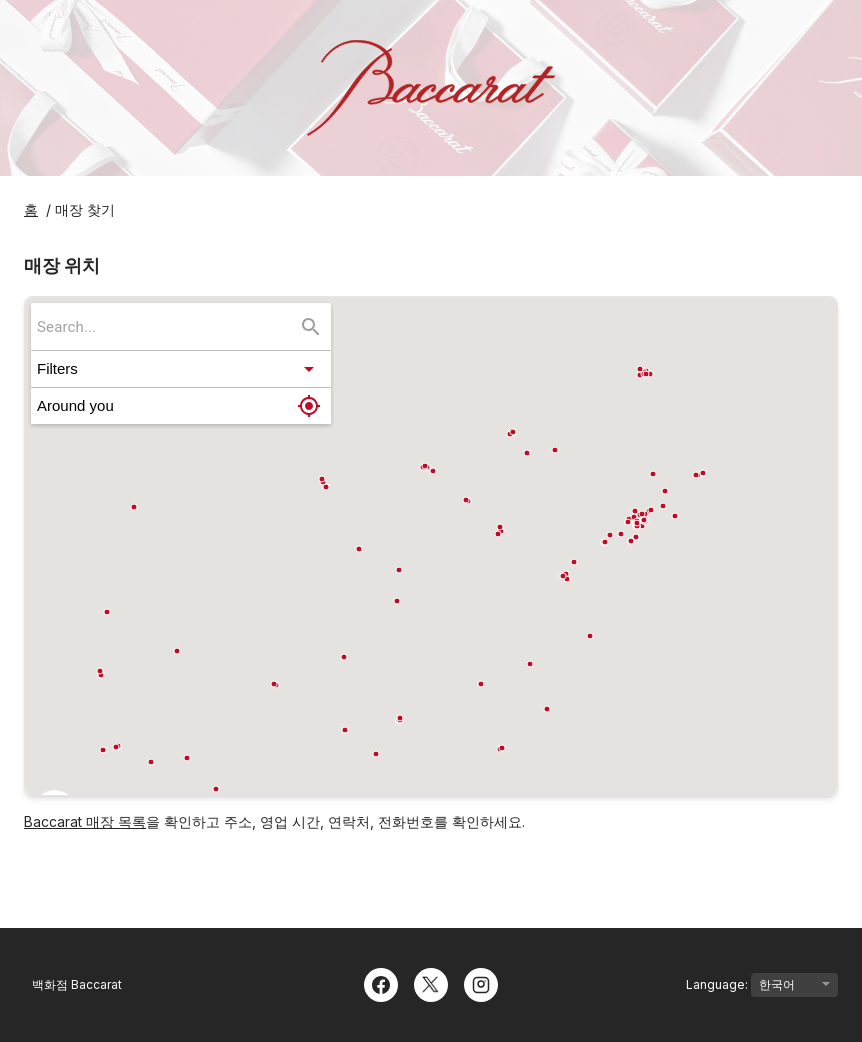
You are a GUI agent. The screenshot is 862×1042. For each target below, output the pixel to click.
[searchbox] (167, 326)
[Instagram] (481, 983)
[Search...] (311, 327)
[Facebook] (381, 983)
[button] (181, 369)
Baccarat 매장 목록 (85, 821)
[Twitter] (431, 983)
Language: (762, 985)
